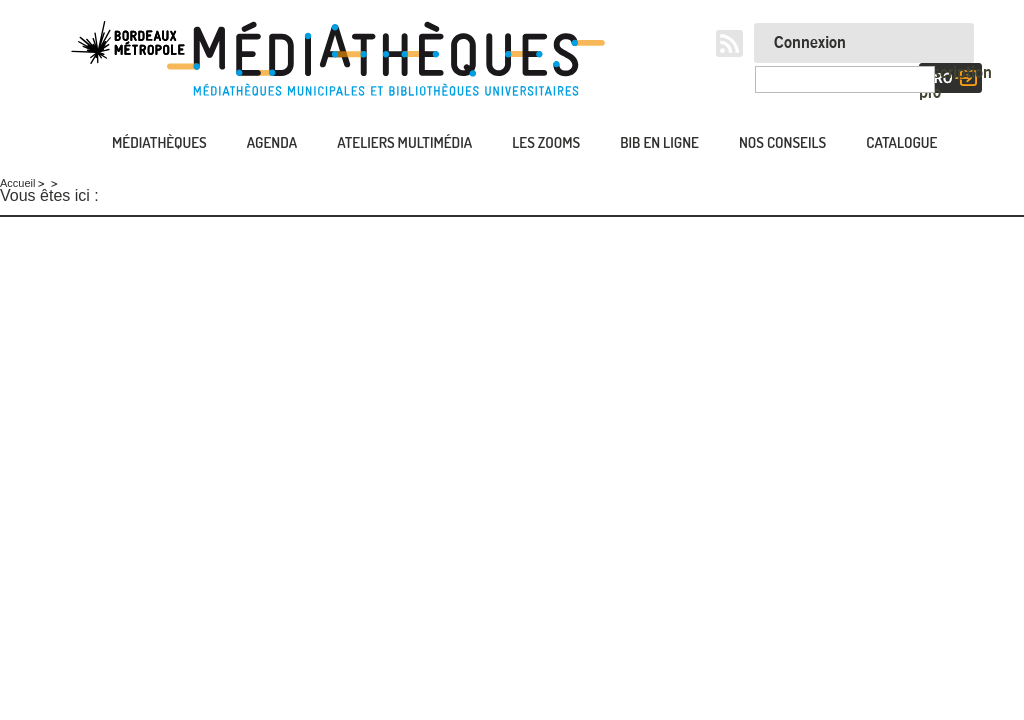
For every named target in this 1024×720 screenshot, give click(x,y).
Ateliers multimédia (404, 142)
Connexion (810, 43)
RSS (729, 43)
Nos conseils (782, 142)
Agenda (272, 142)
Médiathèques (159, 142)
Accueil (67, 144)
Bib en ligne (659, 142)
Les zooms (546, 142)
